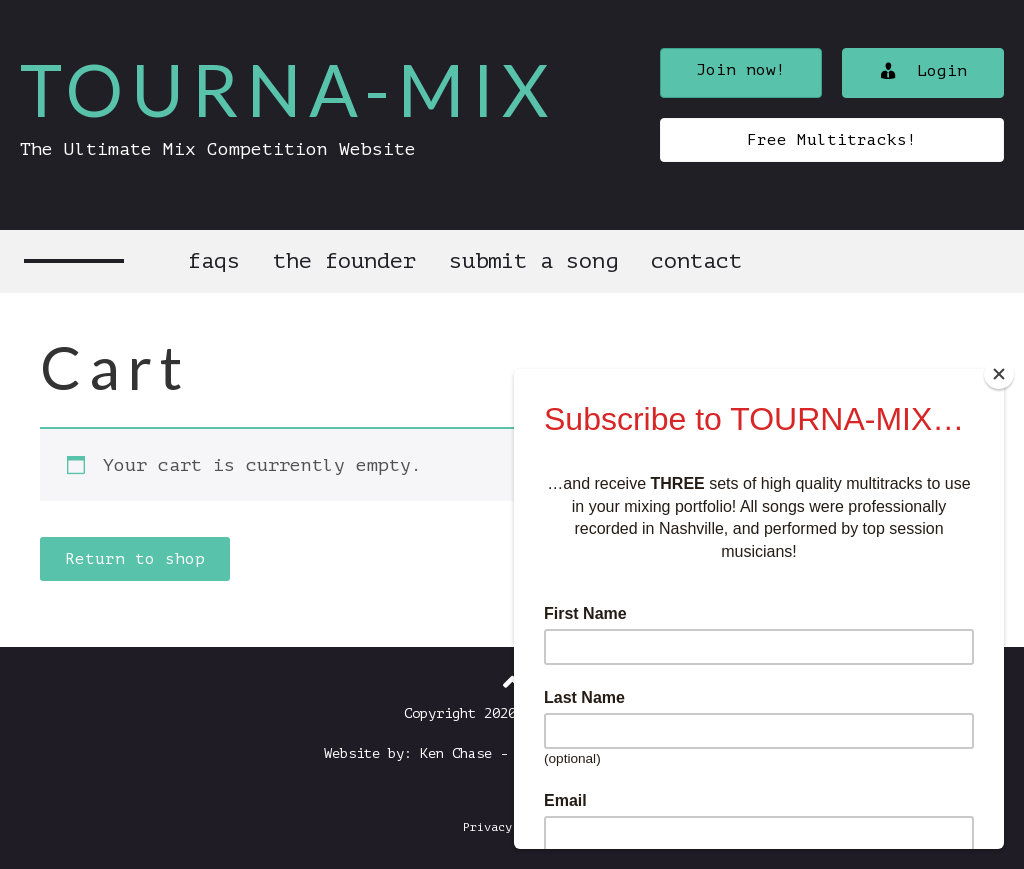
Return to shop (135, 559)
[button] (741, 73)
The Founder (344, 261)
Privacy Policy (512, 827)
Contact (696, 261)
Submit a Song (533, 261)
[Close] (999, 374)
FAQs (214, 261)
